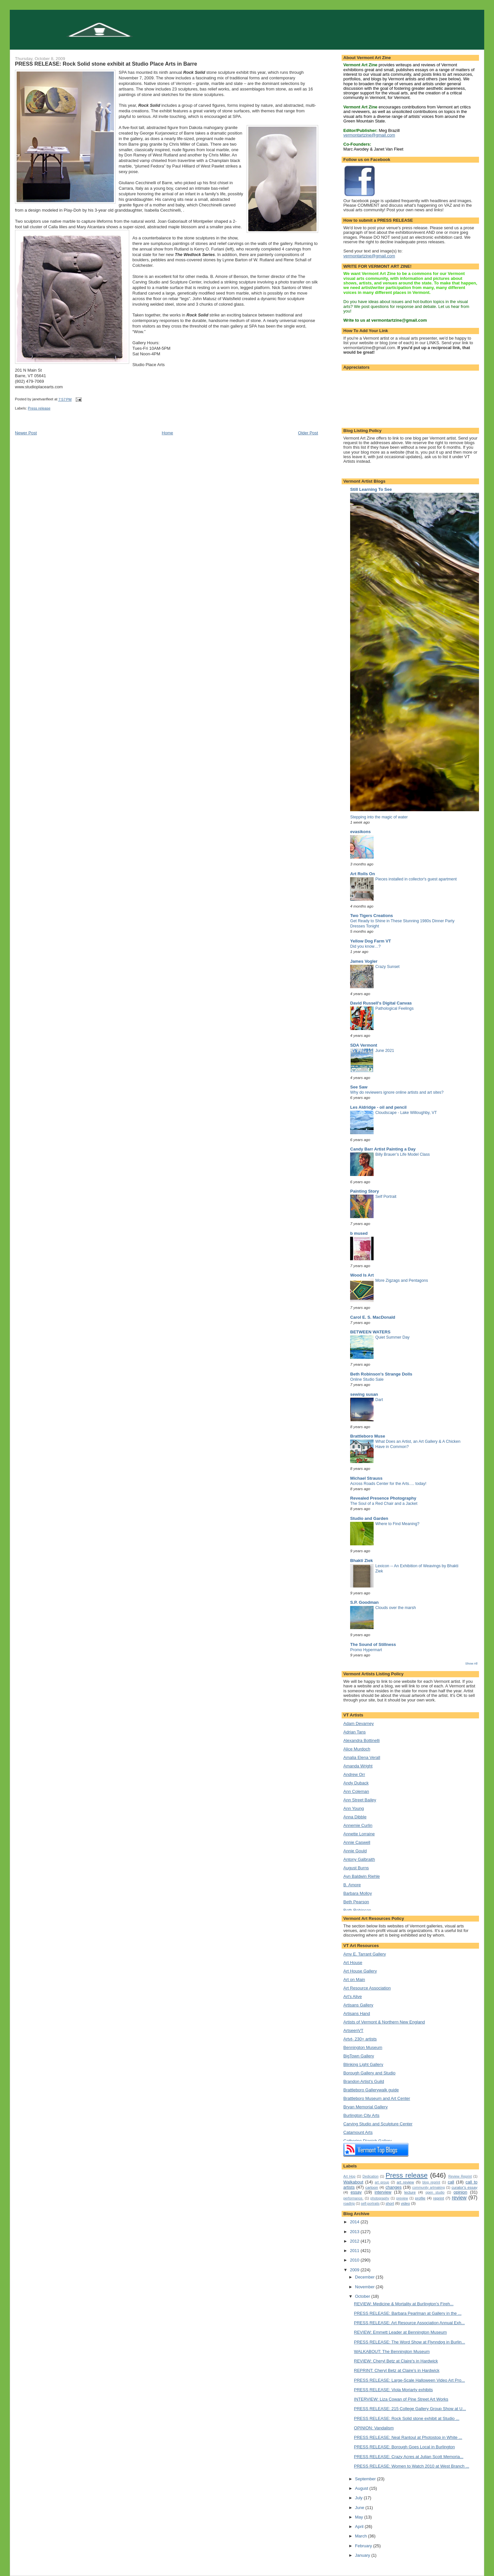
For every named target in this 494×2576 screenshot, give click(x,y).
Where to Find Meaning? (397, 1523)
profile (420, 2198)
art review (405, 2182)
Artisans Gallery (358, 2005)
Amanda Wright (357, 1765)
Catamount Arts (358, 2132)
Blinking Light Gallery (363, 2064)
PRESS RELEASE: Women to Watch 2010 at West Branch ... (411, 2466)
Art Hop (349, 2176)
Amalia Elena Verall (361, 1757)
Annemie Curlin (357, 1825)
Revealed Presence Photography (383, 1498)
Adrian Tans (354, 1732)
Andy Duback (355, 1782)
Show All (471, 1663)
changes (394, 2187)
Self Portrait (385, 1196)
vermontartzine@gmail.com (369, 135)
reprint (438, 2198)
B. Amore (352, 1884)
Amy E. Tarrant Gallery (364, 1954)
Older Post (308, 432)
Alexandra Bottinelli (361, 1740)
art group (382, 2182)
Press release (39, 408)
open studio (434, 2192)
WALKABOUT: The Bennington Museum (392, 2351)
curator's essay (464, 2187)
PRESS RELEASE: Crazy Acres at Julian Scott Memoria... (408, 2456)
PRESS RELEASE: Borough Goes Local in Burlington (404, 2446)
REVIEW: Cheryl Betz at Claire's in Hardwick (396, 2361)
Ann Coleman (356, 1791)
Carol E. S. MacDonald (372, 1317)
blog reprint (431, 2182)
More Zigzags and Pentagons (401, 1280)
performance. (353, 2198)
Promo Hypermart (366, 1650)
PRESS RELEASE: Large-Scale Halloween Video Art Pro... (409, 2380)
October (363, 2296)
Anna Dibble (354, 1816)
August (362, 2488)
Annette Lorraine (359, 1833)
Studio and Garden (369, 1518)
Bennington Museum (362, 2047)
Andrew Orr (354, 1774)
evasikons (360, 831)
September (366, 2478)
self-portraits (370, 2203)
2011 (355, 2250)
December (365, 2277)
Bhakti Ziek (361, 1560)
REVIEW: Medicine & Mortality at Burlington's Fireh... (404, 2303)
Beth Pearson (356, 1901)
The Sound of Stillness (373, 1644)
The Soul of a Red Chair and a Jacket (383, 1503)
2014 (355, 2221)
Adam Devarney (358, 1723)
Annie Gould (355, 1850)
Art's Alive (352, 1996)
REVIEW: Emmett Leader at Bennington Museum (400, 2332)
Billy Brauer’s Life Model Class (402, 1154)
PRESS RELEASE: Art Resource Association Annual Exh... (409, 2322)
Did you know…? (365, 946)
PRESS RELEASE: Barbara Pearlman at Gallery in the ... (407, 2313)
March (361, 2536)
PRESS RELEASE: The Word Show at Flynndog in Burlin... (409, 2342)
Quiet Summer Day (392, 1337)
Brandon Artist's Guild (363, 2081)
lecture (410, 2192)
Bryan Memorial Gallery (365, 2106)
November (365, 2286)
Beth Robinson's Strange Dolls (381, 1374)
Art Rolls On (362, 873)
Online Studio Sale (366, 1379)
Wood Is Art (362, 1275)
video (405, 2203)
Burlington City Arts (361, 2115)
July (359, 2497)
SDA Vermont (363, 1045)
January (363, 2555)
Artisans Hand (356, 2013)
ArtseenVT (353, 2030)
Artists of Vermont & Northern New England (384, 2022)
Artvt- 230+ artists (360, 2039)
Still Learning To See (371, 489)
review (459, 2197)
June (360, 2507)
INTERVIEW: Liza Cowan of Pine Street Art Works (401, 2399)
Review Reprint (460, 2176)
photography (379, 2198)
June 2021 (384, 1050)
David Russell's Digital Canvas (381, 1003)
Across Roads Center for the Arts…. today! (388, 1483)
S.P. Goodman (364, 1602)
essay (356, 2192)
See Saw (358, 1087)
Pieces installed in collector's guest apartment (415, 879)
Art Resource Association (367, 1988)
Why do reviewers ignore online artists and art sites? (396, 1092)
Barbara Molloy (357, 1893)
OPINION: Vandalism (374, 2427)
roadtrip (349, 2203)
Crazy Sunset (387, 966)
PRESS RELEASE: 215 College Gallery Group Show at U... (410, 2408)
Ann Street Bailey (359, 1799)
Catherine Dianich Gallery (367, 2140)
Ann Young (353, 1808)
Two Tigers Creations (371, 915)
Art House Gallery (360, 1971)
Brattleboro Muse (367, 1436)
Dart (379, 1399)
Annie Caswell (356, 1842)
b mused (358, 1233)
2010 (355, 2260)
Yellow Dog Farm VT (370, 941)
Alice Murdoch (356, 1749)
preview (402, 2198)
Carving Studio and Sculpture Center (377, 2123)
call (451, 2182)
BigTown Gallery (358, 2055)
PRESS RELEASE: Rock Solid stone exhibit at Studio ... (406, 2418)
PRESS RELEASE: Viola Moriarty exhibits (393, 2389)
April (360, 2526)
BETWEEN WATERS (370, 1331)
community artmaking (428, 2187)
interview (383, 2192)
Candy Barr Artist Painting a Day (382, 1149)
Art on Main (354, 1979)
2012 (355, 2241)
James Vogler (364, 961)
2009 (355, 2269)
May (359, 2517)
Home (167, 432)
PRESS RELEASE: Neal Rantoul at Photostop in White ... (408, 2437)
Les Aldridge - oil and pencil (378, 1107)
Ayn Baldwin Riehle (361, 1876)
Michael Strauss (366, 1478)
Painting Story (364, 1191)
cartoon (371, 2187)
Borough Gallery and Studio (369, 2072)
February (364, 2545)
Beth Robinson (357, 1910)
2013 (355, 2231)
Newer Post (26, 432)
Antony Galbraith (359, 1859)
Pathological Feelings (394, 1008)
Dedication (370, 2176)
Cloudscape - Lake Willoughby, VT (406, 1112)
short (390, 2203)
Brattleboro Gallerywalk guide (371, 2089)
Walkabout (353, 2182)
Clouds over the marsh (395, 1607)
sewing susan (364, 1394)
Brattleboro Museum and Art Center (376, 2098)
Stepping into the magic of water (379, 817)
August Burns (356, 1867)
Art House (352, 1962)
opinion (460, 2192)
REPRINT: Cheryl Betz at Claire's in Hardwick (397, 2370)
